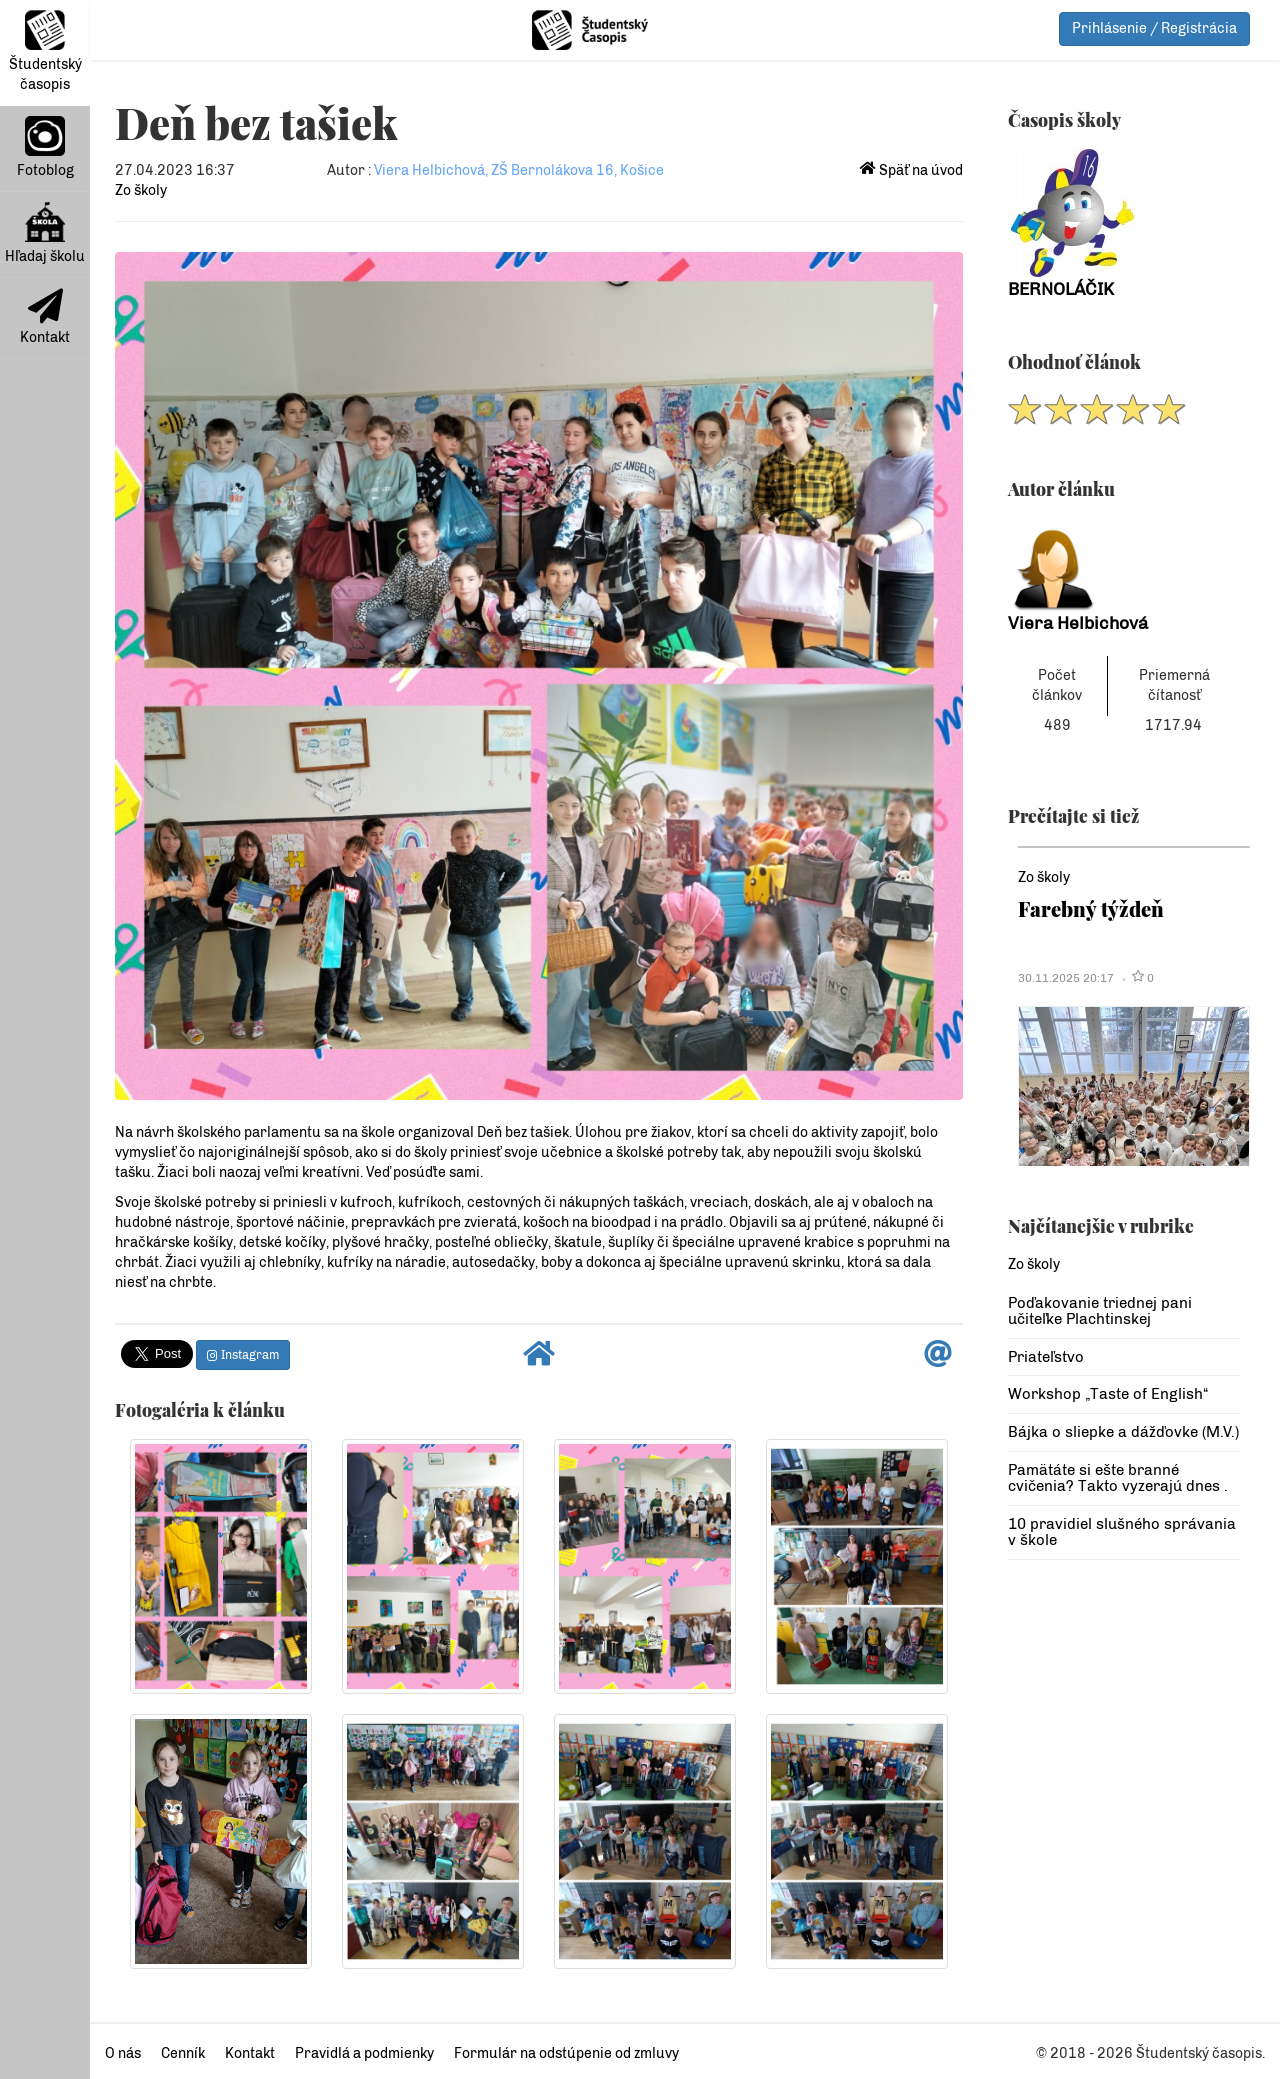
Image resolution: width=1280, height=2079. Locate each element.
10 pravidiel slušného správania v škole (1122, 1532)
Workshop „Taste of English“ (1108, 1394)
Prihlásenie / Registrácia (1154, 28)
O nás (123, 2053)
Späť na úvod (911, 170)
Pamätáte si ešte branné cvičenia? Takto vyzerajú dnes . (1118, 1478)
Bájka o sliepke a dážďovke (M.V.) (1123, 1432)
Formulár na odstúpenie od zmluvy (566, 2053)
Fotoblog (45, 147)
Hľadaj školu (45, 233)
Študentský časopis (45, 51)
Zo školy (141, 190)
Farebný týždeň (1091, 908)
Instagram (243, 1355)
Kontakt (45, 317)
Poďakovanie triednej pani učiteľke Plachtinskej (1100, 1311)
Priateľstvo (1046, 1357)
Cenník (183, 2053)
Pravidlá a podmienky (364, 2053)
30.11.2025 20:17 (1066, 978)
